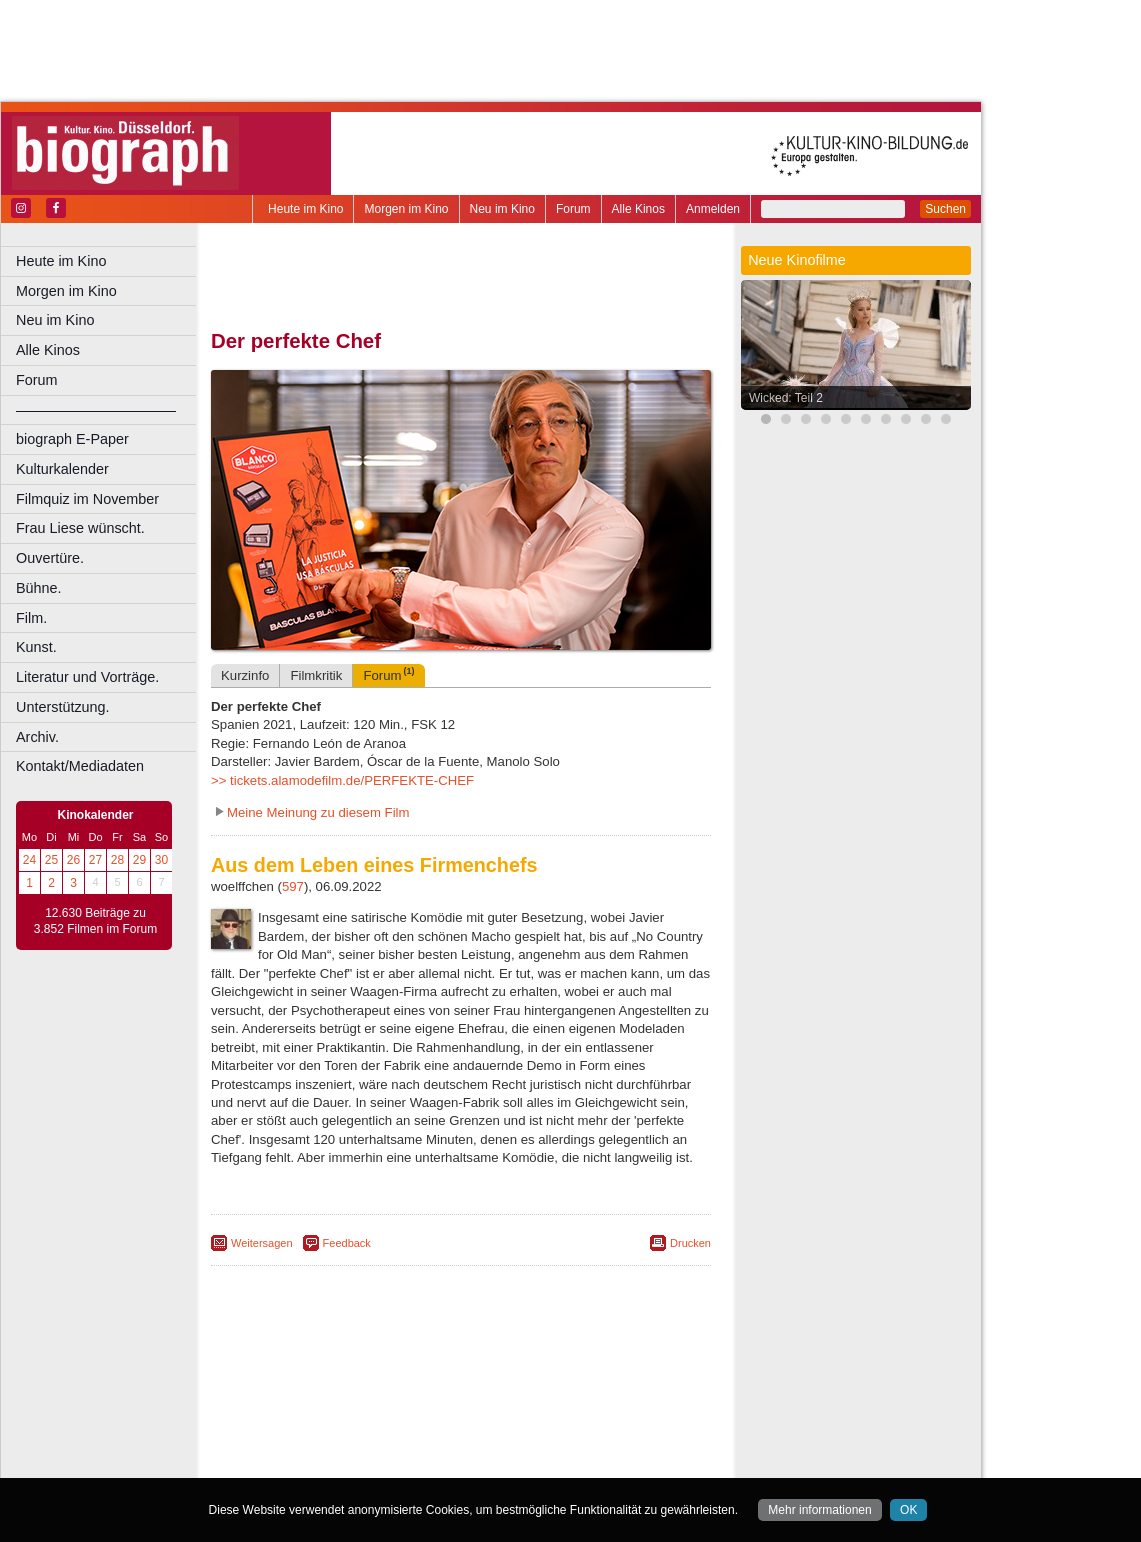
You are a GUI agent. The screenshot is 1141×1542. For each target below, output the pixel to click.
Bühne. (39, 588)
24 (29, 860)
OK (908, 1510)
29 (139, 860)
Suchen (945, 209)
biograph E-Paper (72, 439)
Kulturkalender (62, 469)
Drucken (690, 1243)
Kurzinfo (245, 675)
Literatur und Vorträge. (87, 677)
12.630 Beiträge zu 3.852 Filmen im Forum (95, 921)
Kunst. (36, 647)
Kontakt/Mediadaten (80, 766)
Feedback (347, 1243)
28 (117, 860)
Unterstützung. (63, 707)
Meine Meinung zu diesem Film (318, 812)
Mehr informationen (819, 1510)
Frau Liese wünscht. (80, 528)
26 (73, 860)
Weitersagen (262, 1243)
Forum (573, 209)
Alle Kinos (638, 209)
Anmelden (713, 209)
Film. (31, 618)
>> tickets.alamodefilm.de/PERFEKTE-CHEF (342, 780)
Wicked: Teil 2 (786, 398)
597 (293, 886)
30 (161, 860)
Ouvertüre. (50, 558)
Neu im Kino (502, 209)
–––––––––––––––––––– (96, 410)
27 (95, 860)
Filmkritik (316, 675)
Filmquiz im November (87, 499)
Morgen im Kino (406, 209)
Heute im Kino (305, 209)
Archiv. (37, 737)
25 (51, 860)
